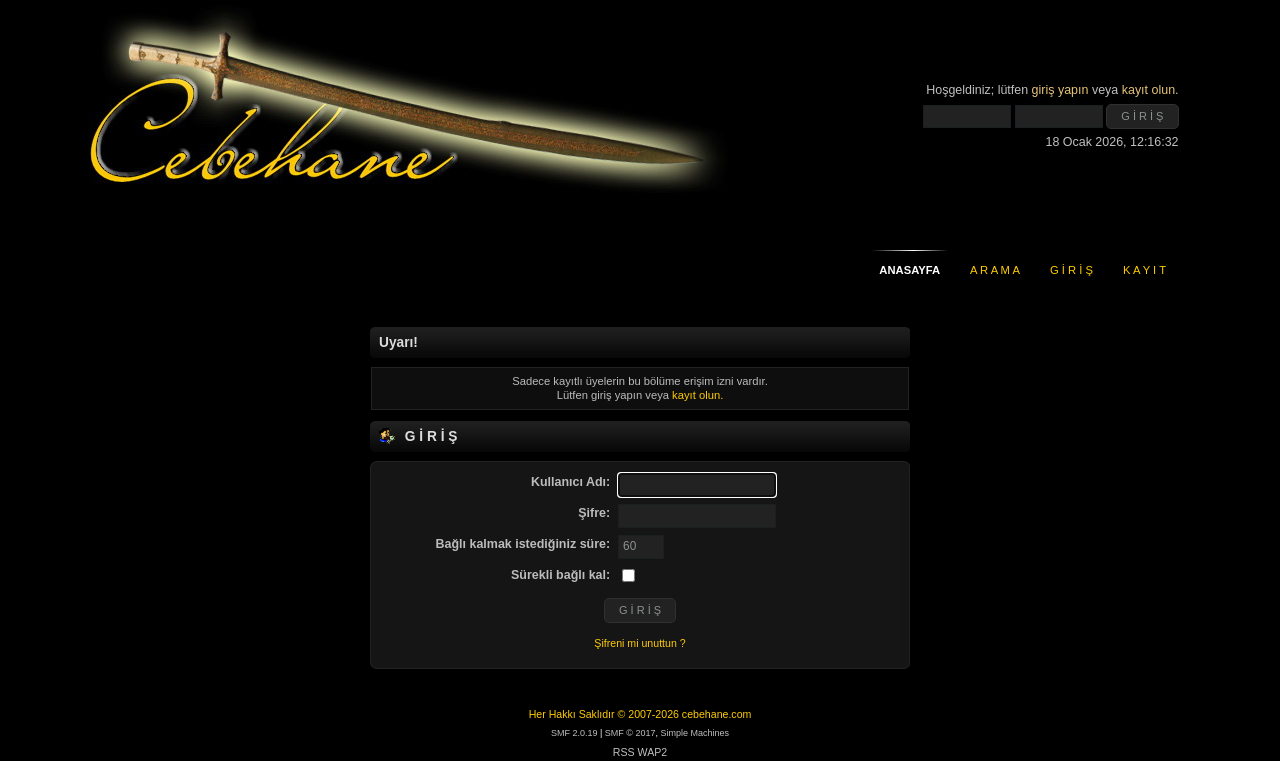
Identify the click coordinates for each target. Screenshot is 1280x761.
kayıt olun (1148, 90)
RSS (624, 752)
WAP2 (653, 752)
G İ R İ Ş (1071, 270)
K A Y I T (1144, 270)
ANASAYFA (909, 270)
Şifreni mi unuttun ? (639, 643)
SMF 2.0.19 (574, 733)
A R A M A (995, 270)
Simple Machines (695, 733)
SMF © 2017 (630, 733)
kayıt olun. (697, 395)
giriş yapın (1060, 90)
